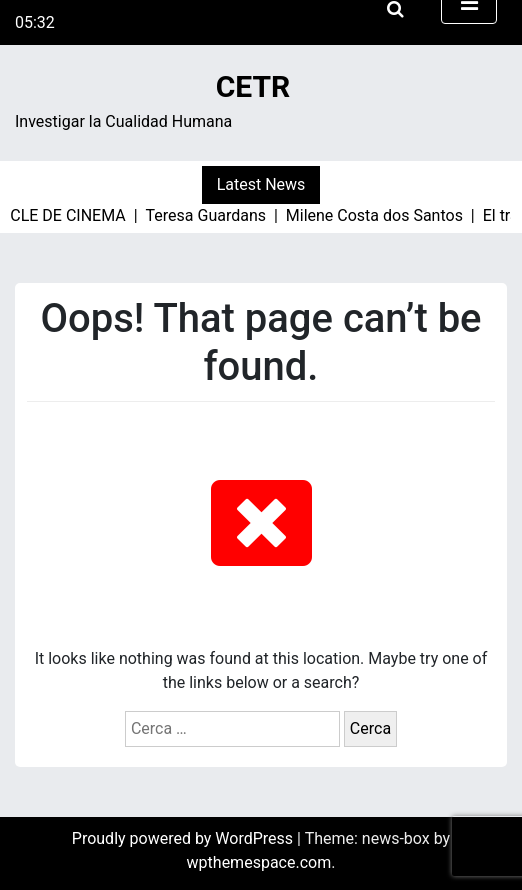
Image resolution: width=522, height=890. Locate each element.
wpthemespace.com (259, 862)
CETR (253, 86)
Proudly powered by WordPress (184, 838)
